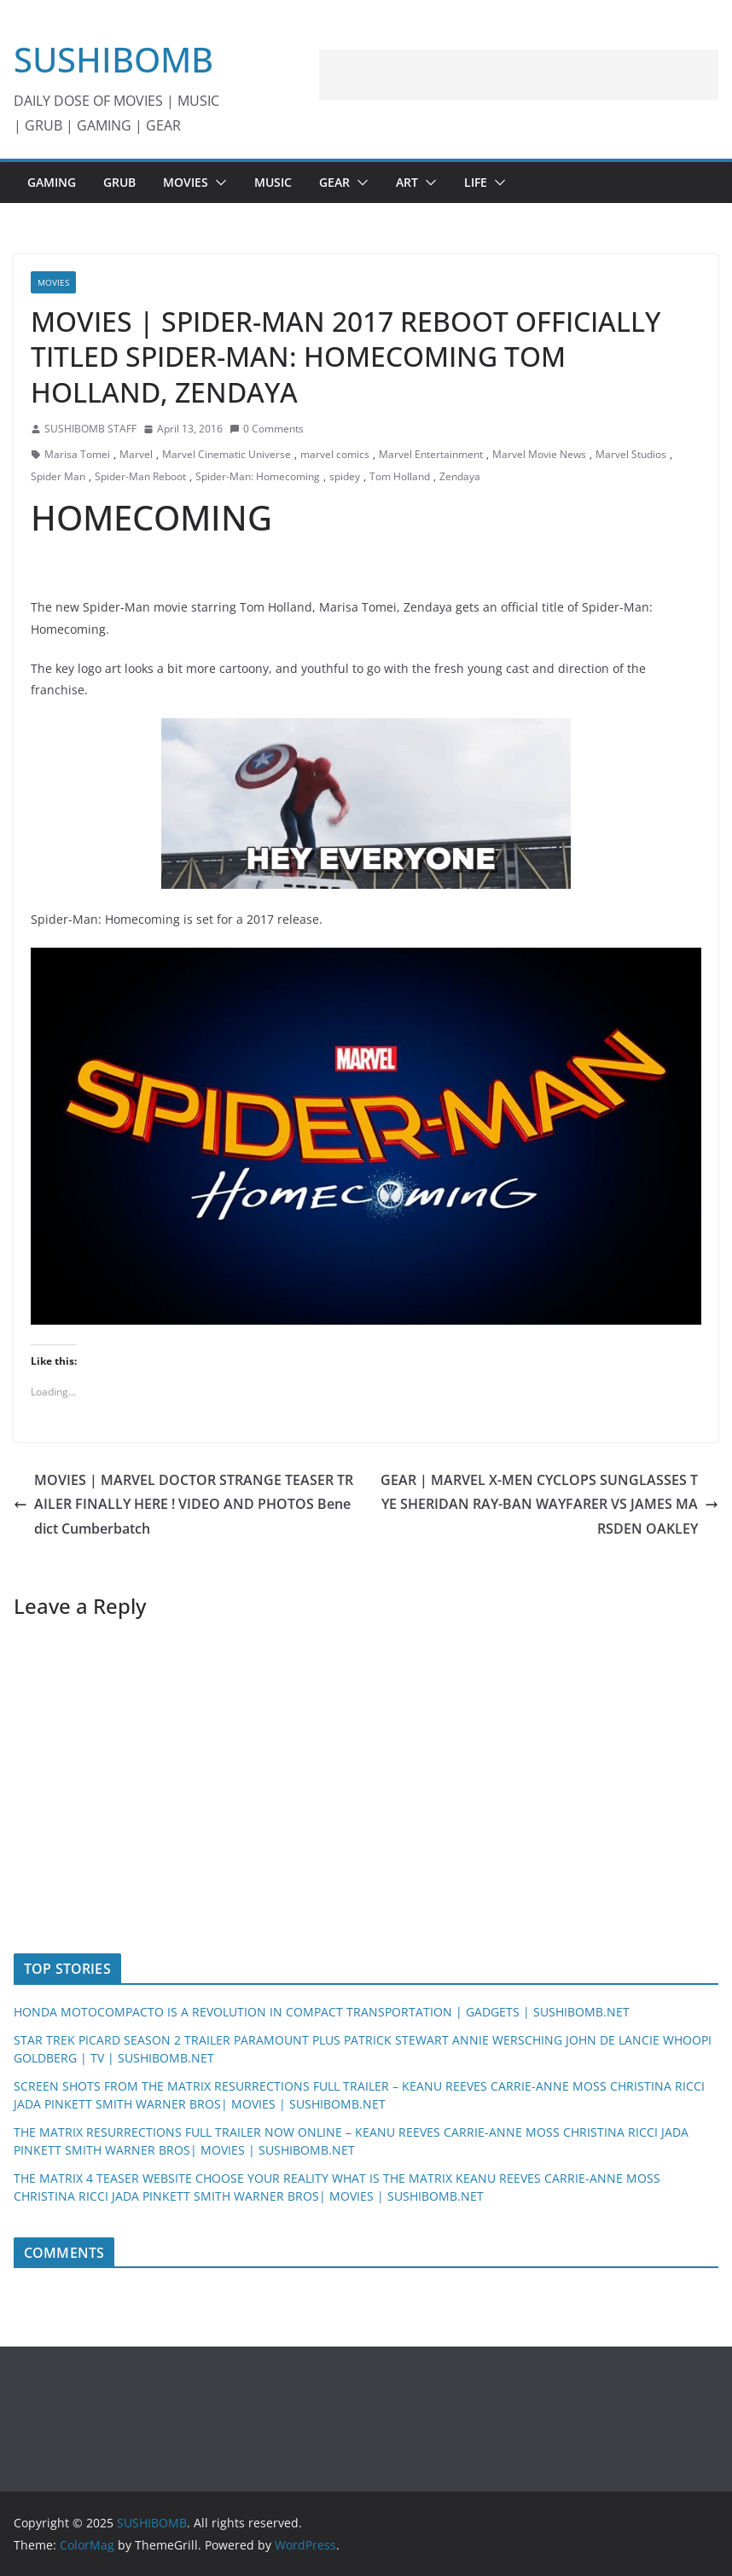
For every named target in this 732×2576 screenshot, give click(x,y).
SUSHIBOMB (113, 59)
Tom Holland (399, 476)
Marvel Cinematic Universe (226, 454)
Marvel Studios (630, 454)
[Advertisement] (518, 75)
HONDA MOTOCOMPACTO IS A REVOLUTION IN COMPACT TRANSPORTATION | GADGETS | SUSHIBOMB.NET (322, 2012)
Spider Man (58, 476)
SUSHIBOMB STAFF (90, 428)
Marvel (136, 454)
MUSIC (273, 182)
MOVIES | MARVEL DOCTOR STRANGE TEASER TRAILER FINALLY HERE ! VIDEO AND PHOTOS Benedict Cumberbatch (183, 1505)
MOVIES (185, 182)
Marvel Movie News (539, 454)
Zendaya (459, 476)
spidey (344, 476)
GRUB (119, 182)
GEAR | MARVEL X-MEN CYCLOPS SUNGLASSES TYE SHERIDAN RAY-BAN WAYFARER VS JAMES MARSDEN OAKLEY (549, 1505)
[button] (217, 182)
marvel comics (334, 454)
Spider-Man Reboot (140, 476)
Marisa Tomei (77, 454)
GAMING (51, 182)
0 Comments (266, 428)
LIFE (475, 182)
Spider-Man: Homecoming (257, 476)
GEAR (334, 182)
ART (407, 182)
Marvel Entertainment (431, 454)
